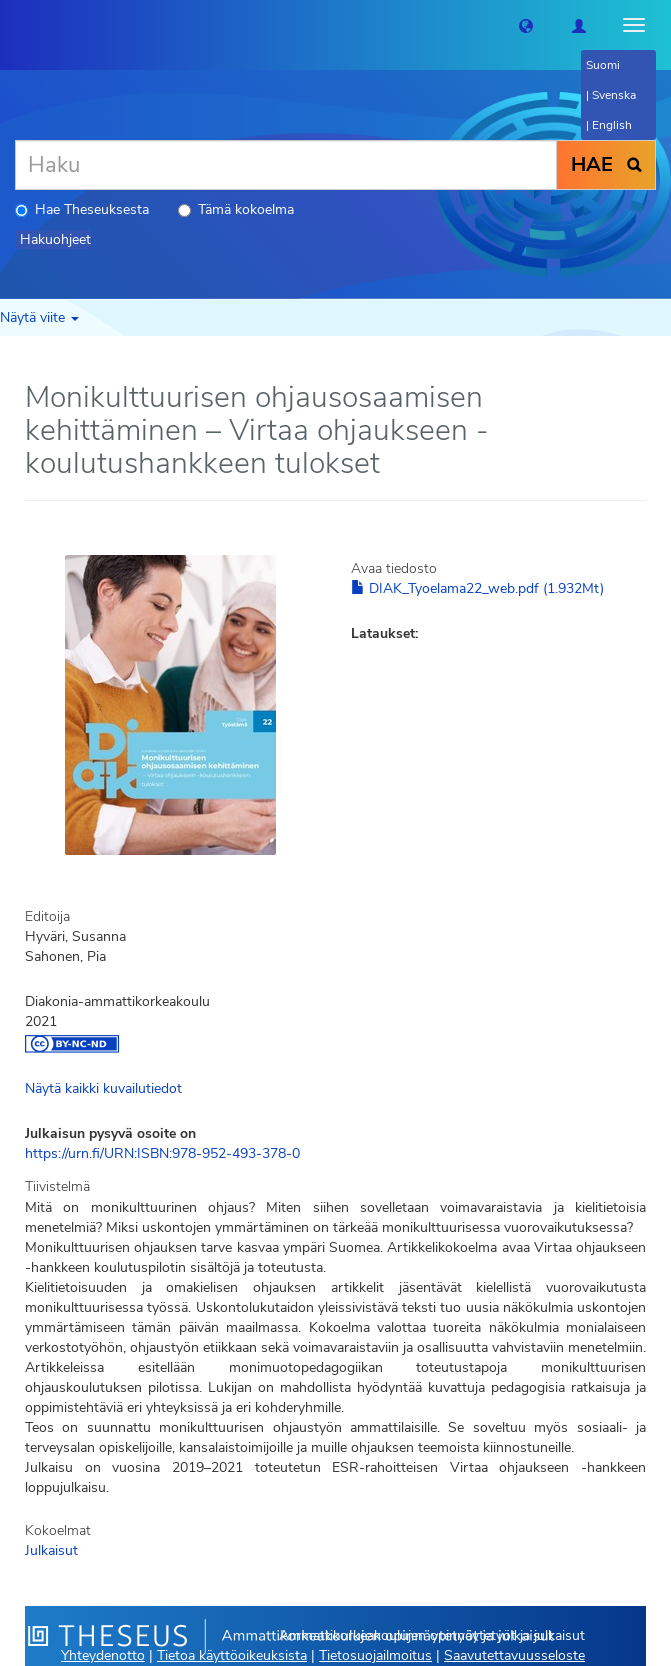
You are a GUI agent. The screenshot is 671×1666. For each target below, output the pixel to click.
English (612, 125)
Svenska (614, 95)
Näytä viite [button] (39, 317)
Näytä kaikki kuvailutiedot (103, 1088)
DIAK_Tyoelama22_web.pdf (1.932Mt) (477, 588)
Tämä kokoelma (236, 209)
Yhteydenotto (103, 1655)
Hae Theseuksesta (82, 209)
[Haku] (286, 165)
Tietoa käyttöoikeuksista (232, 1655)
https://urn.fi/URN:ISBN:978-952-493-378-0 (162, 1153)
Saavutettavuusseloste (514, 1655)
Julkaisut (51, 1550)
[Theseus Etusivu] (15, 25)
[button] (526, 25)
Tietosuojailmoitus (375, 1655)
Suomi (603, 65)
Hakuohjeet (55, 239)
